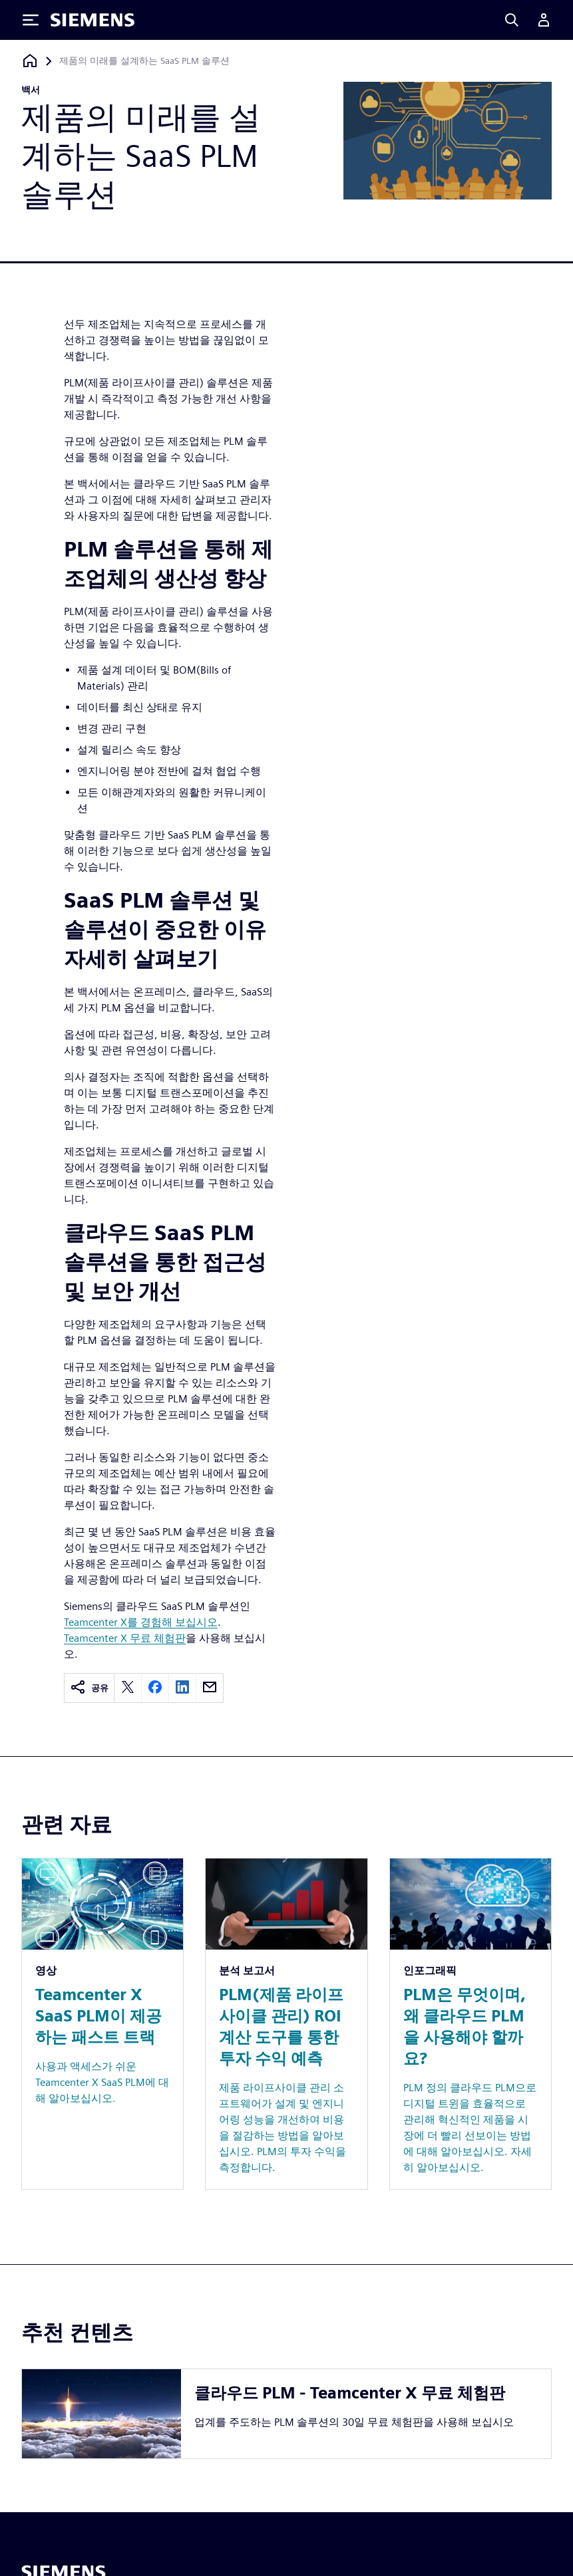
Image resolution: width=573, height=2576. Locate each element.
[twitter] (127, 1688)
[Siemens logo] (92, 20)
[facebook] (155, 1688)
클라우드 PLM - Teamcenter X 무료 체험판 (349, 2392)
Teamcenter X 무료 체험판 (125, 1638)
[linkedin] (182, 1688)
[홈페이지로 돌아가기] (30, 61)
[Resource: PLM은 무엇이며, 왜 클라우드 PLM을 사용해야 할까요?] (470, 2023)
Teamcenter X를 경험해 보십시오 (141, 1622)
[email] (209, 1688)
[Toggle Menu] (30, 20)
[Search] (511, 20)
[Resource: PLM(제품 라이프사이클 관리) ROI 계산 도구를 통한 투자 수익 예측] (286, 2023)
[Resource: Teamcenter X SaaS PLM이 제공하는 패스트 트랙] (102, 2023)
